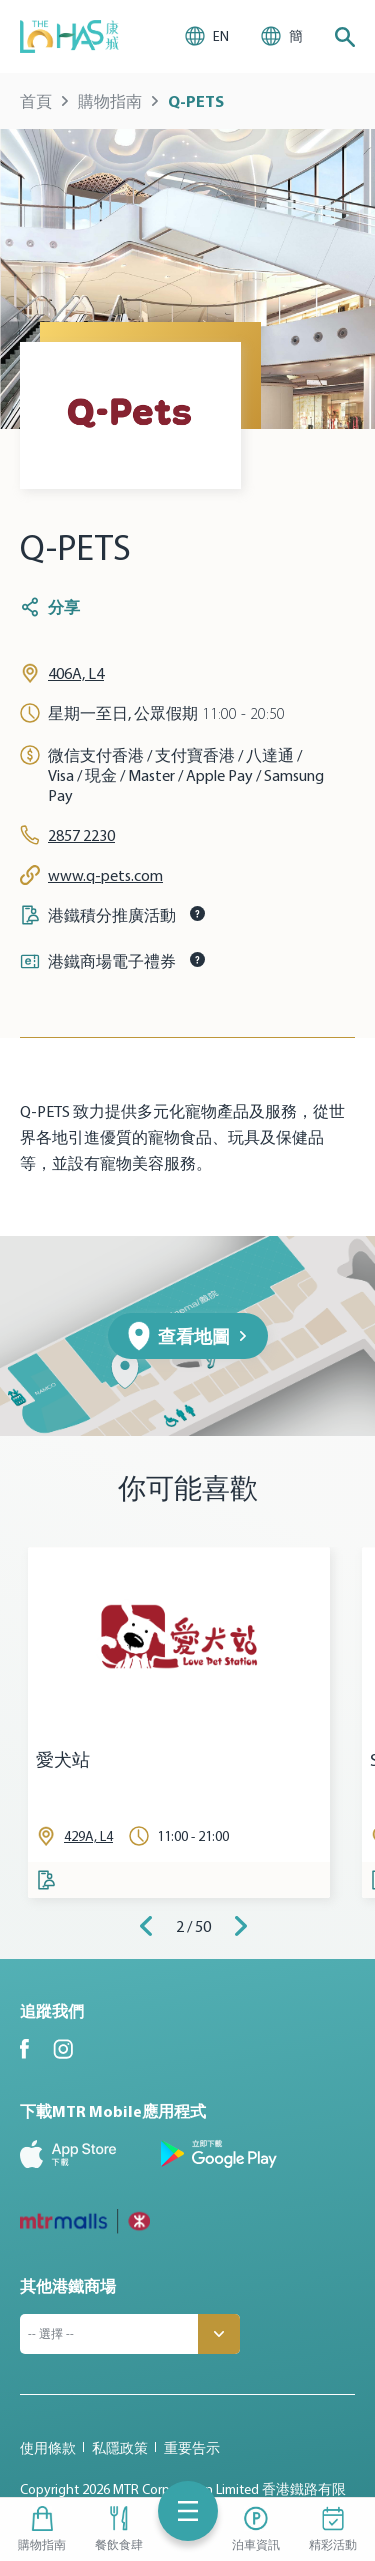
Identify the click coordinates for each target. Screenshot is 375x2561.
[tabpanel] (179, 1722)
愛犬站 (63, 1760)
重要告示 (192, 2448)
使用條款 (48, 2448)
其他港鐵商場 (68, 2286)
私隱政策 (120, 2448)
